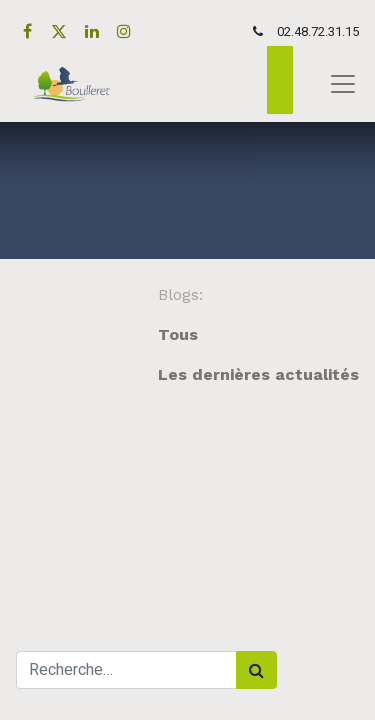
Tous (178, 334)
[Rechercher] (256, 670)
